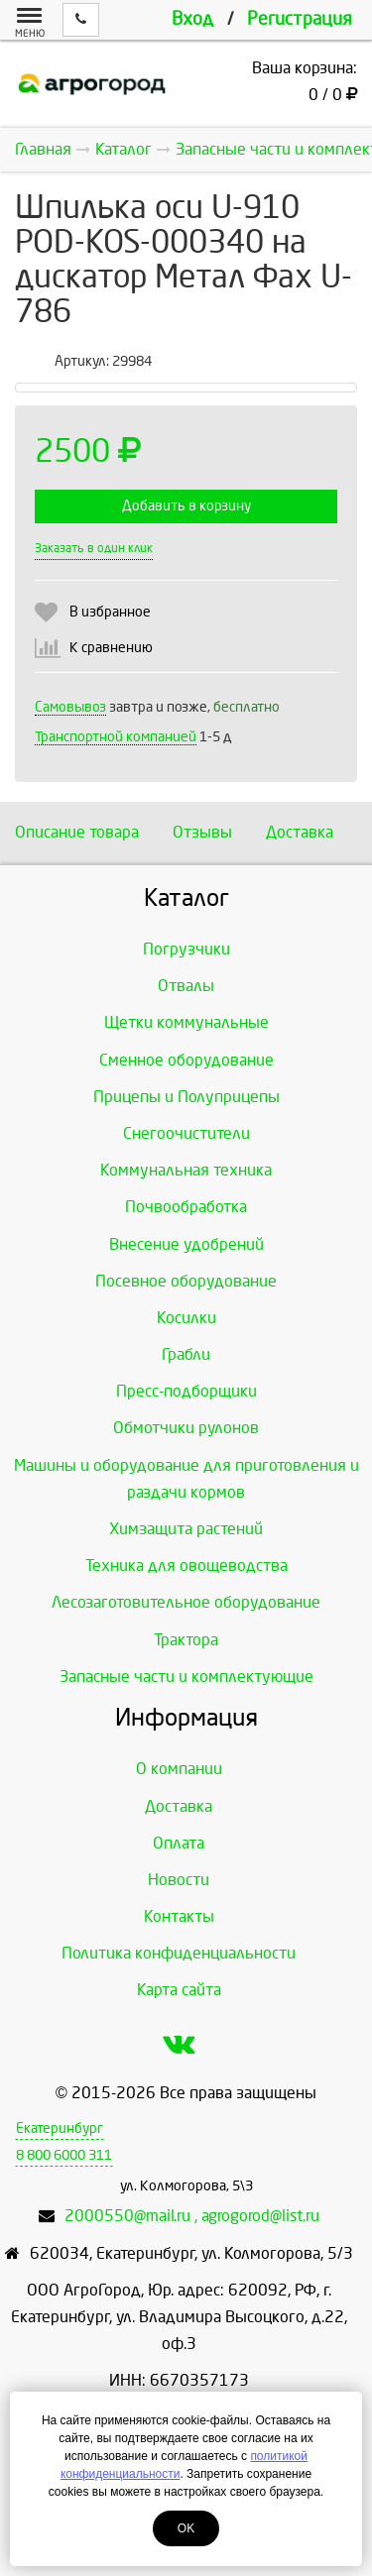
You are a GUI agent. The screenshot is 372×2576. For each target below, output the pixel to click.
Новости (178, 1879)
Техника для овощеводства (186, 1565)
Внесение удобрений (186, 1244)
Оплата (178, 1843)
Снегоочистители (186, 1133)
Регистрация (299, 19)
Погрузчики (186, 949)
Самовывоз (70, 707)
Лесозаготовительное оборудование (186, 1602)
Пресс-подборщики (186, 1391)
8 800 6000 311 (64, 2155)
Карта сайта (179, 1989)
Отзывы (202, 832)
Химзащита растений (186, 1528)
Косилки (186, 1317)
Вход (192, 19)
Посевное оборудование (186, 1281)
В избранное (110, 612)
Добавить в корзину (186, 506)
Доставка (299, 832)
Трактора (186, 1639)
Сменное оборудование (186, 1060)
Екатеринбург (59, 2128)
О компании (179, 1768)
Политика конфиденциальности (179, 1953)
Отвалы (186, 985)
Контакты (179, 1916)
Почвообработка (186, 1206)
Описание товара (77, 832)
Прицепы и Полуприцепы (186, 1096)
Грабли (186, 1354)
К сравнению (111, 647)
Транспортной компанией (115, 736)
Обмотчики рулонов (186, 1427)
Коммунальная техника (186, 1170)
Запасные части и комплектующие (186, 1676)
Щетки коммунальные (186, 1022)
